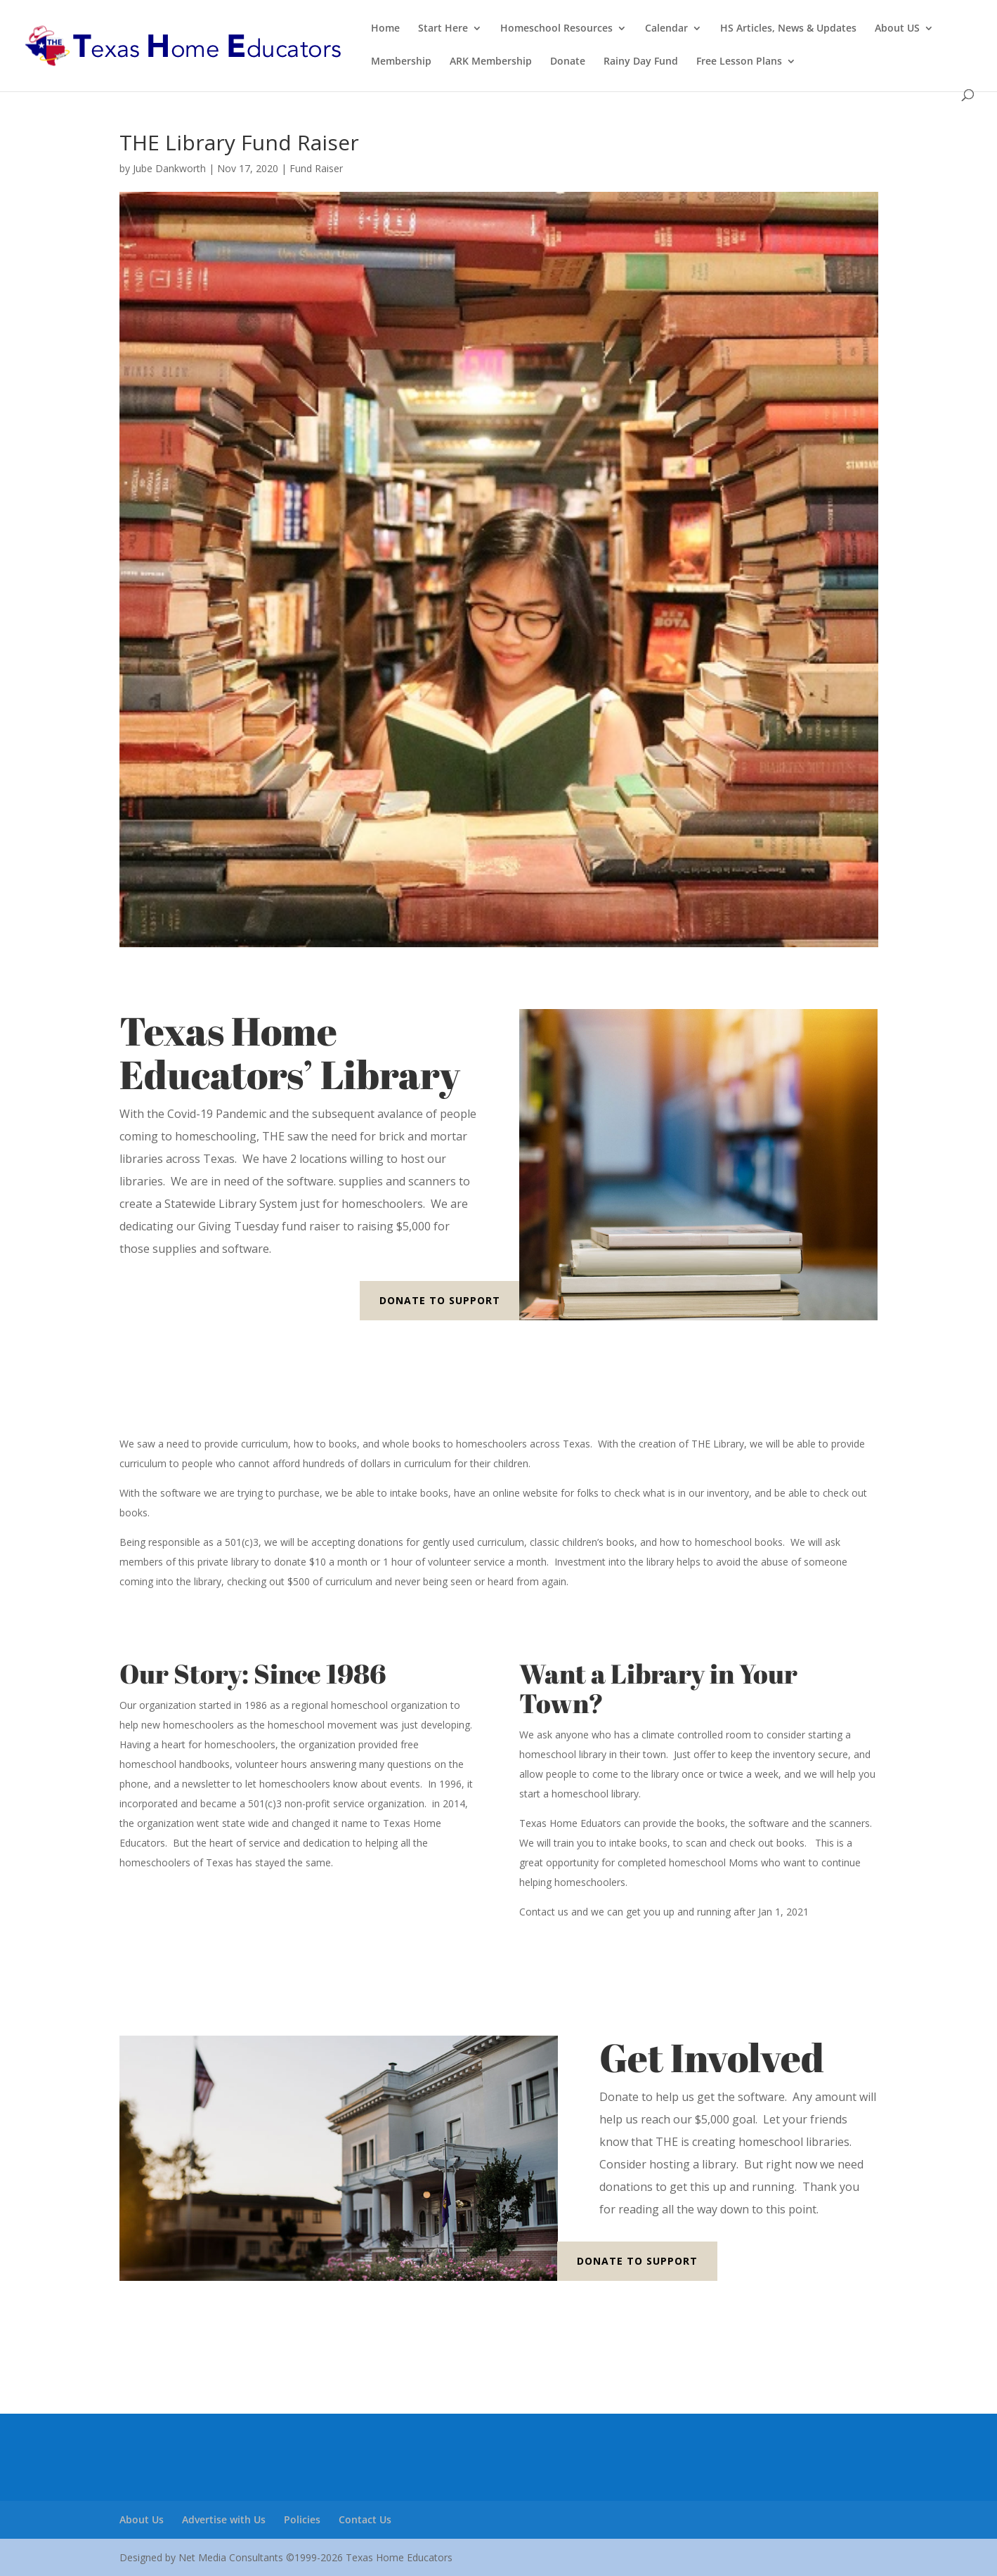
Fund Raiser (316, 168)
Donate (567, 61)
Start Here (443, 28)
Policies (302, 2519)
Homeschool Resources (556, 28)
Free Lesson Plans (739, 61)
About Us (141, 2519)
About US (897, 28)
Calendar (666, 28)
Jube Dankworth (169, 168)
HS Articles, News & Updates (788, 28)
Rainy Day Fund (641, 61)
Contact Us (365, 2519)
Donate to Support (439, 1300)
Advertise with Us (224, 2519)
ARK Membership (491, 61)
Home (385, 28)
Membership (401, 61)
